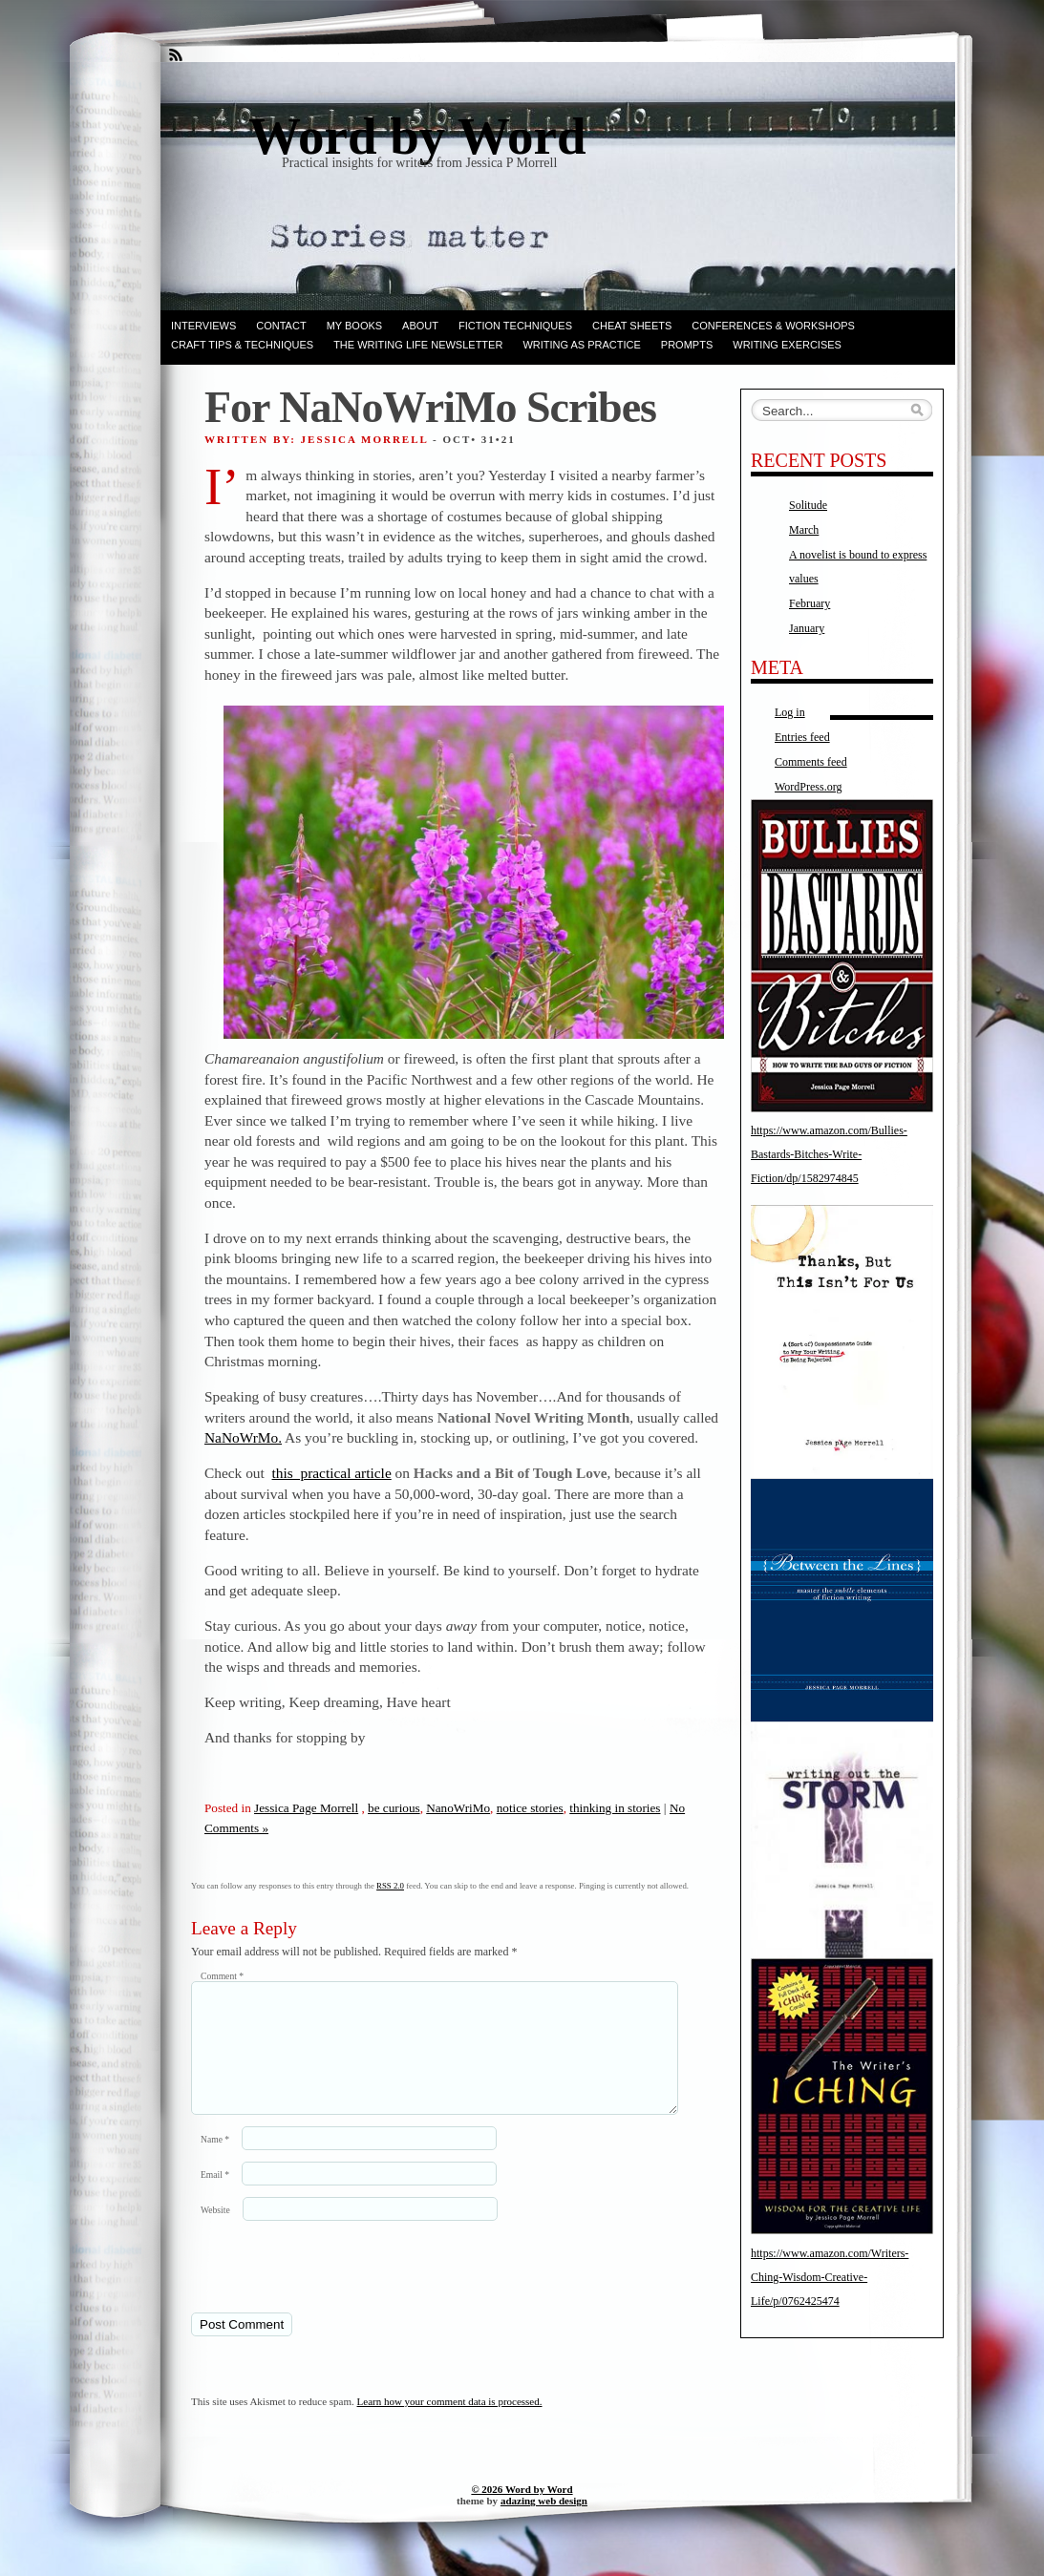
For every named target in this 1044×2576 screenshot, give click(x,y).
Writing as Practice (581, 344)
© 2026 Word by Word (521, 2512)
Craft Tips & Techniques (242, 344)
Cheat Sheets (631, 325)
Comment (222, 1976)
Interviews (203, 325)
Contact (281, 325)
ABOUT (420, 325)
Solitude (808, 505)
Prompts (687, 344)
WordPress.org (808, 786)
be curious (394, 1808)
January (806, 628)
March (804, 530)
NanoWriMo (458, 1808)
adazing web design (544, 2523)
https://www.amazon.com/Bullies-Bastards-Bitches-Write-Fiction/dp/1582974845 (829, 1154)
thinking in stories (614, 1808)
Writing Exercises (787, 344)
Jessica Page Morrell (306, 1808)
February (809, 603)
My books (354, 325)
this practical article (332, 1473)
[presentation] (322, 2288)
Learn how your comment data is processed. (450, 2424)
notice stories (530, 1808)
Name (215, 2162)
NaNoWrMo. (243, 1437)
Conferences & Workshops (773, 325)
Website (215, 2233)
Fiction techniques (515, 325)
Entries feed (802, 737)
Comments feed (811, 762)
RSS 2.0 (390, 1885)
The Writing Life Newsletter (417, 344)
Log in (790, 712)
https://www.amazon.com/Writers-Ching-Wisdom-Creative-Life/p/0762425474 (829, 2277)
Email (215, 2197)
